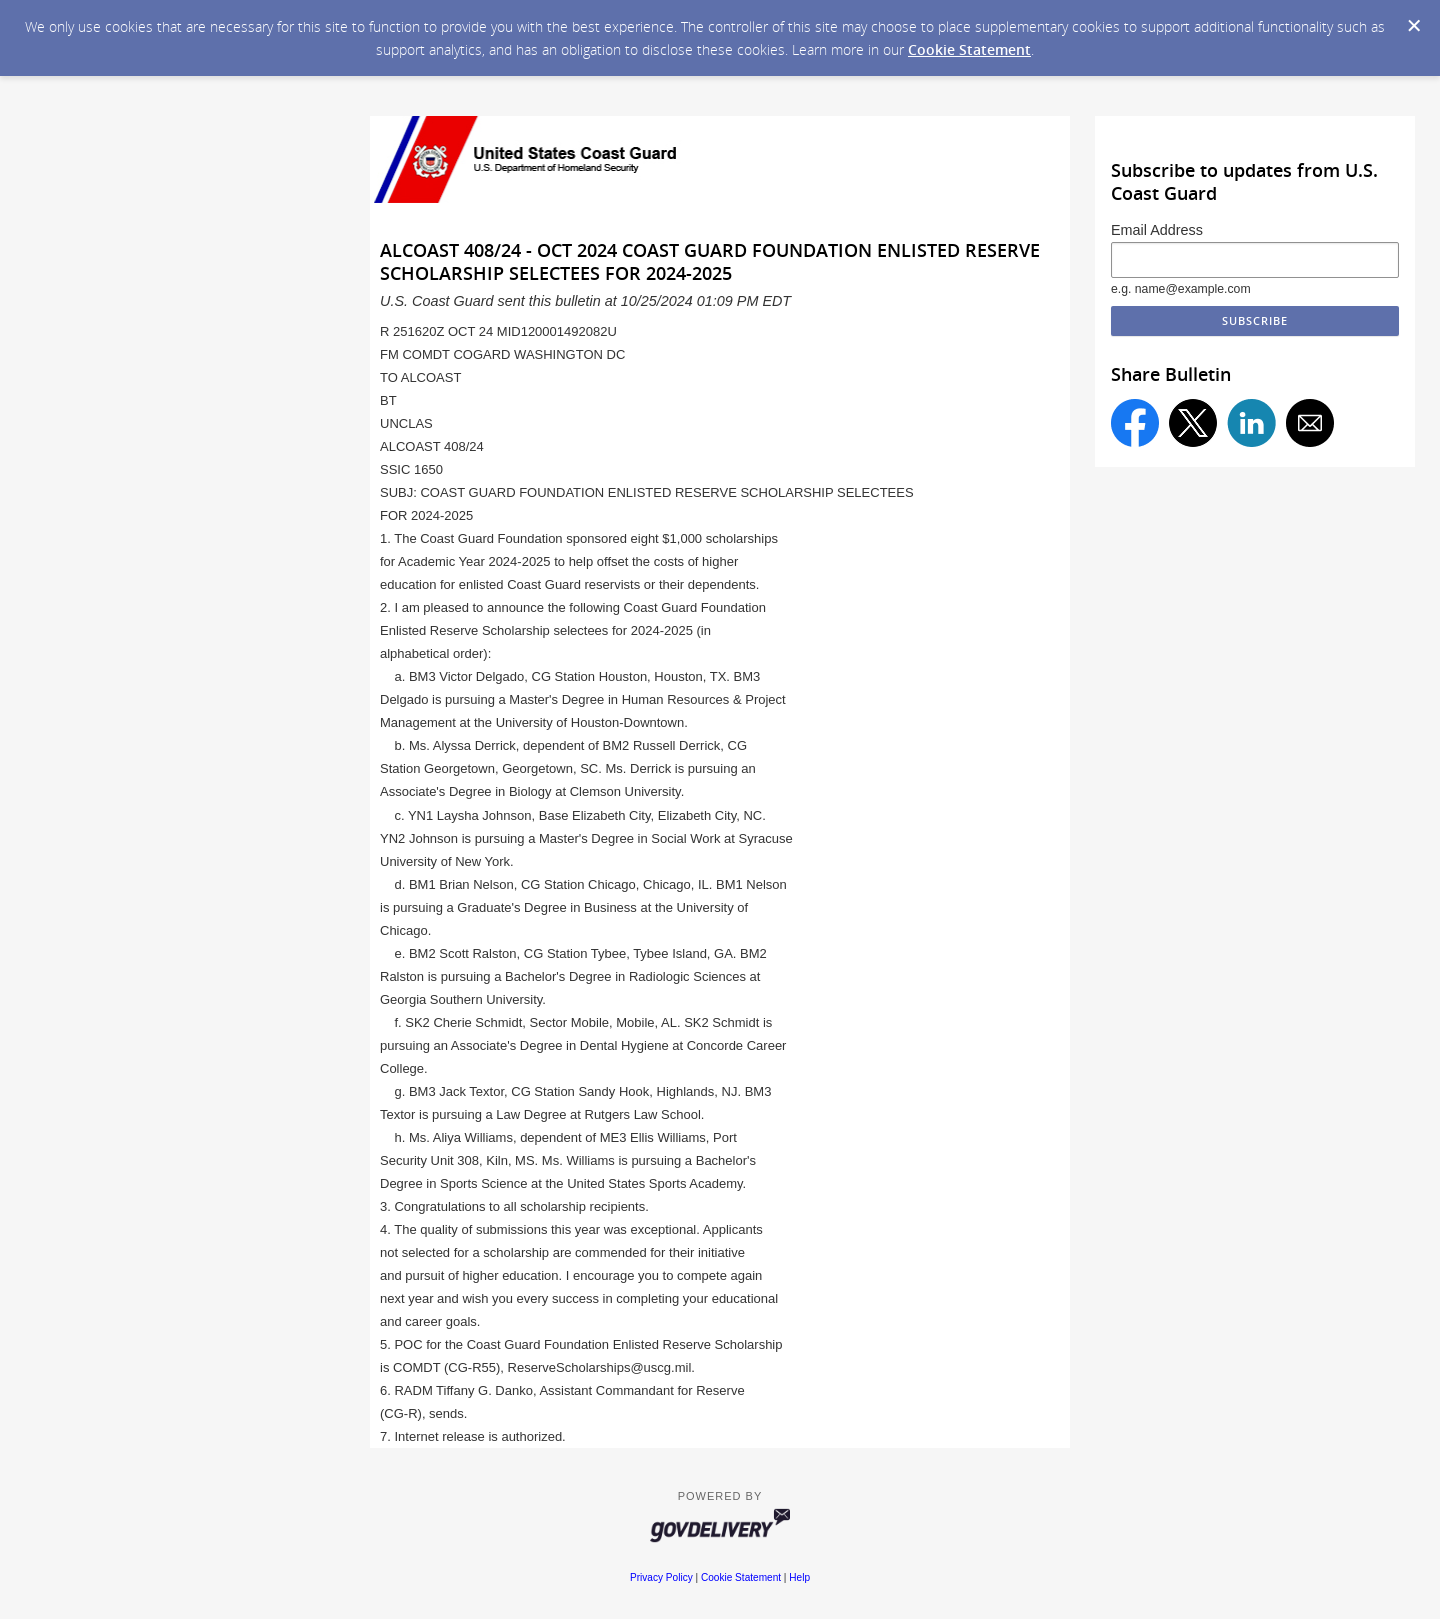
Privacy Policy (661, 1577)
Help (799, 1577)
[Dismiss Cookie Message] (1414, 26)
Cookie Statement (969, 49)
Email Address (1157, 230)
